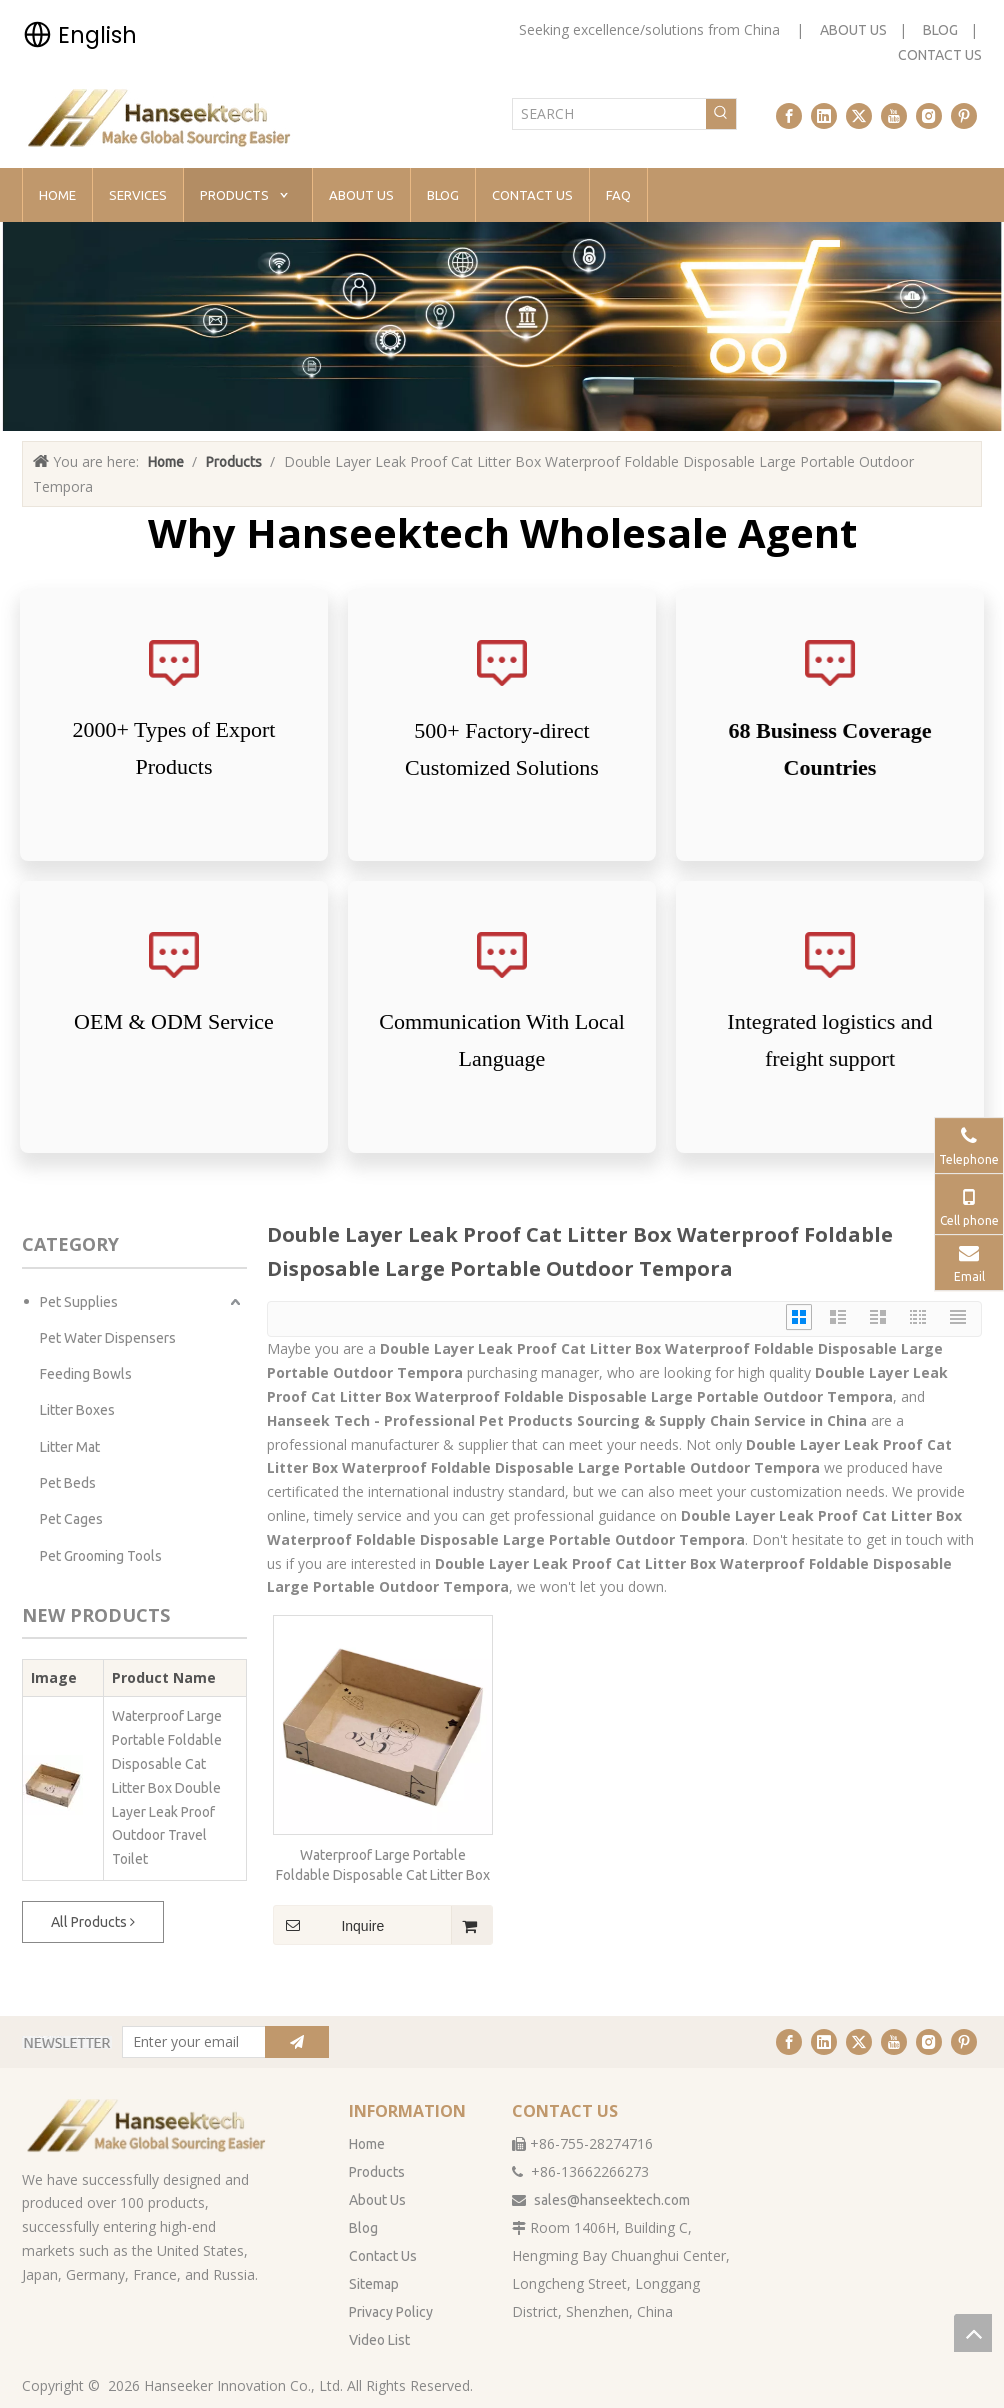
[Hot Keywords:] (721, 114)
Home (367, 2144)
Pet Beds (68, 1483)
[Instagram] (929, 116)
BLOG (940, 30)
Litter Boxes (77, 1410)
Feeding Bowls (86, 1374)
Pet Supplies (79, 1302)
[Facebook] (789, 116)
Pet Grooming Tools (101, 1556)
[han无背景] (148, 2125)
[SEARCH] (609, 114)
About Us (377, 2200)
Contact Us (383, 2256)
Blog (363, 2228)
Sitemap (374, 2284)
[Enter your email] (189, 2042)
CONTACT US (940, 55)
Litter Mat (70, 1447)
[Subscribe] (297, 2042)
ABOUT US (853, 30)
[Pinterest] (964, 116)
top (973, 2333)
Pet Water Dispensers (108, 1338)
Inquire (328, 1925)
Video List (379, 2340)
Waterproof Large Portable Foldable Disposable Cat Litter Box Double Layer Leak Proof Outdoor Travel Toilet (167, 1787)
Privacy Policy (391, 2312)
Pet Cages (71, 1519)
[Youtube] (894, 116)
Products (377, 2172)
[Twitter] (859, 116)
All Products (93, 1922)
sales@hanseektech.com (612, 2200)
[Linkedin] (824, 116)
